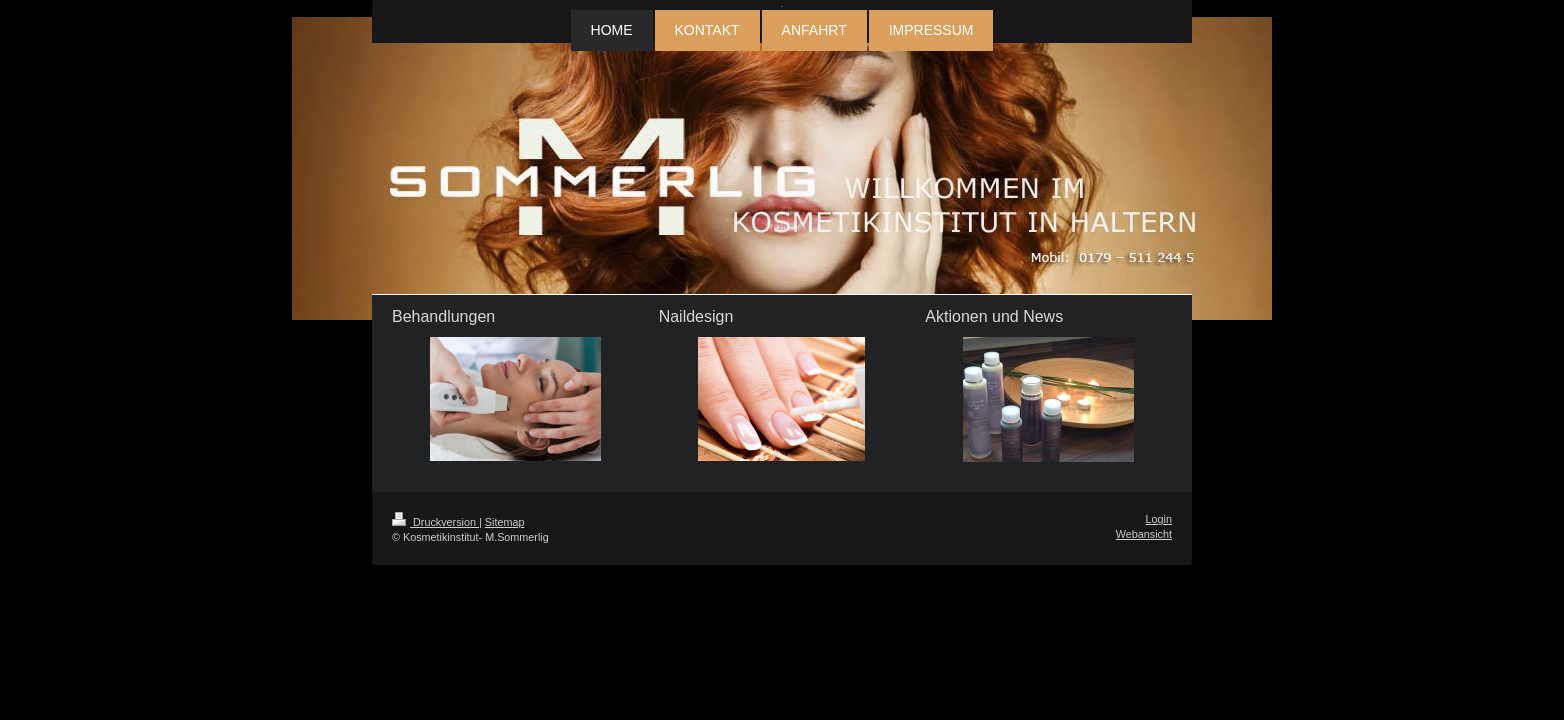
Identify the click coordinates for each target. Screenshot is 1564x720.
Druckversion (435, 522)
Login (1159, 519)
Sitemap (505, 522)
